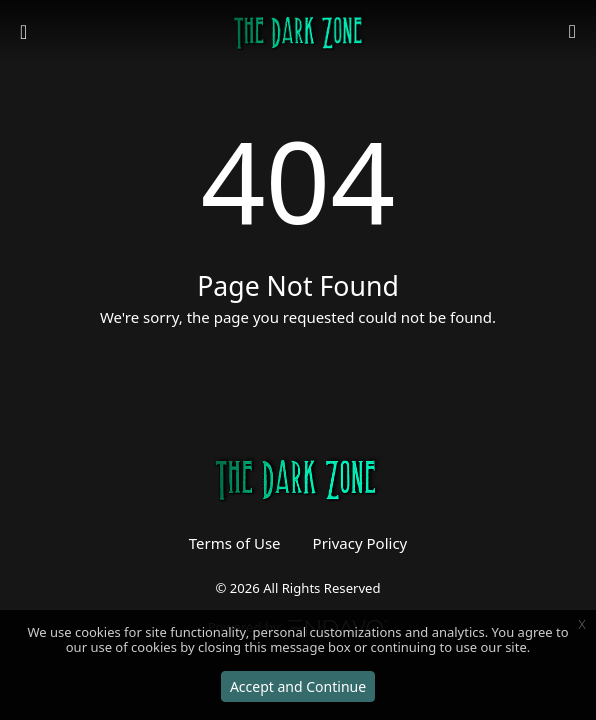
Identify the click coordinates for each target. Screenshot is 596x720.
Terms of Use (235, 543)
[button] (572, 32)
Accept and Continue (298, 686)
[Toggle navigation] (25, 32)
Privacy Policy (360, 543)
